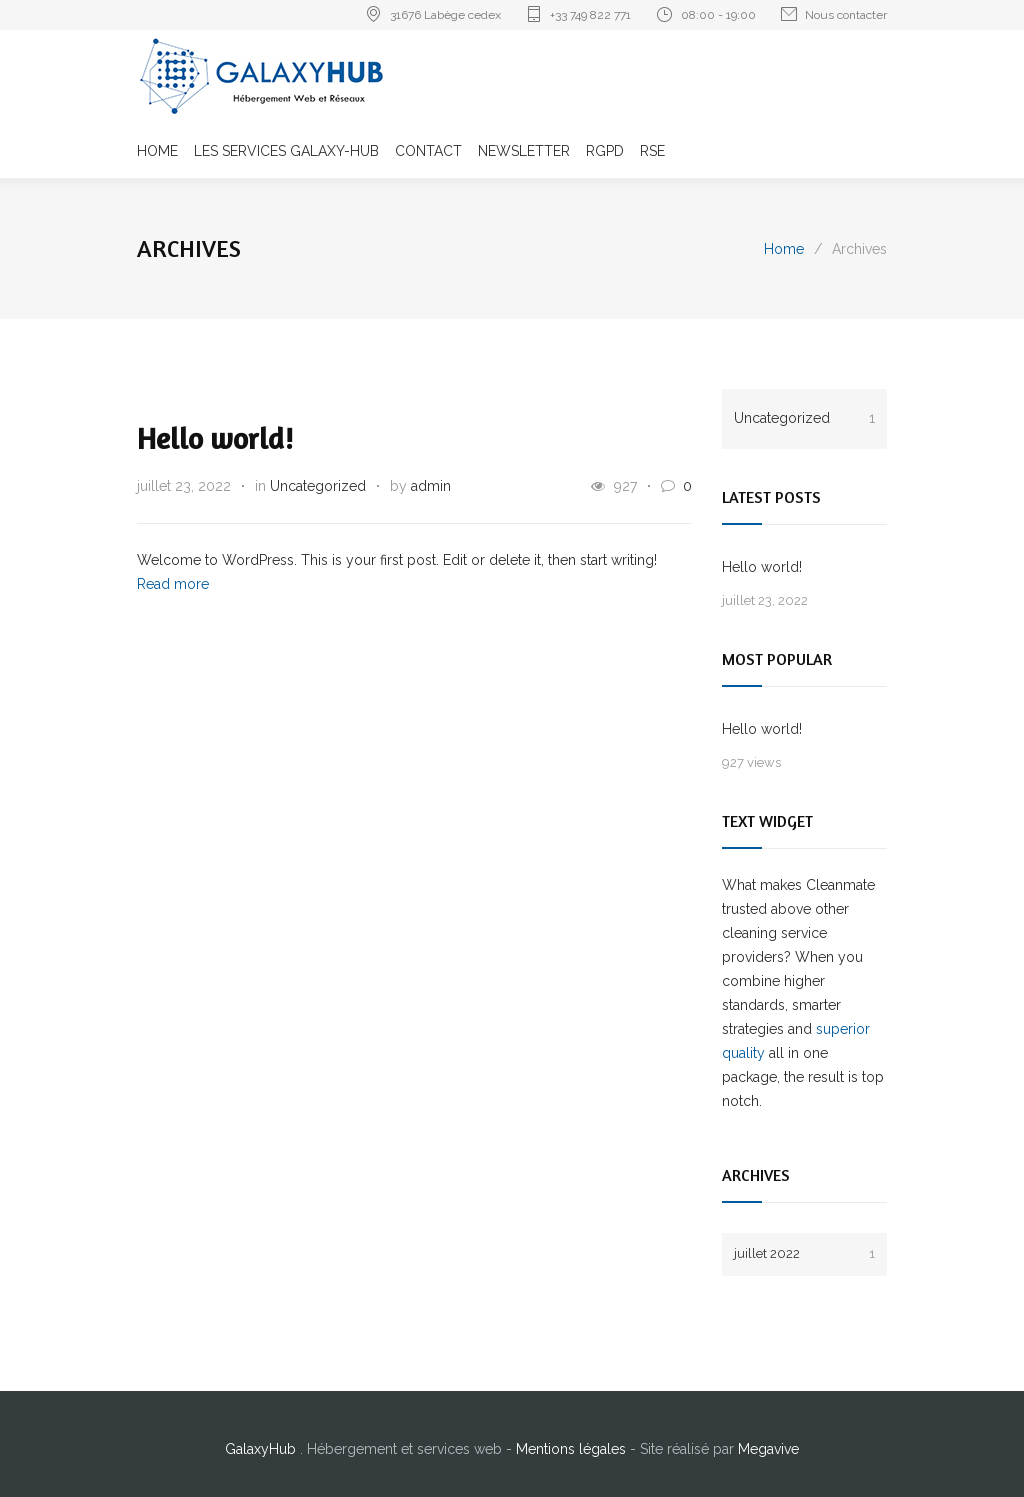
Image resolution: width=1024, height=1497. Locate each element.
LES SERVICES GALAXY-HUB (286, 151)
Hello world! (215, 438)
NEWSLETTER (524, 151)
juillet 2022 (804, 1253)
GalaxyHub (262, 1449)
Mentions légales (573, 1449)
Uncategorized (318, 486)
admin (431, 486)
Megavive (768, 1449)
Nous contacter (846, 15)
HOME (157, 151)
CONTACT (428, 151)
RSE (652, 151)
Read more (173, 584)
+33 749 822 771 (590, 15)
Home (784, 249)
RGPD (605, 151)
